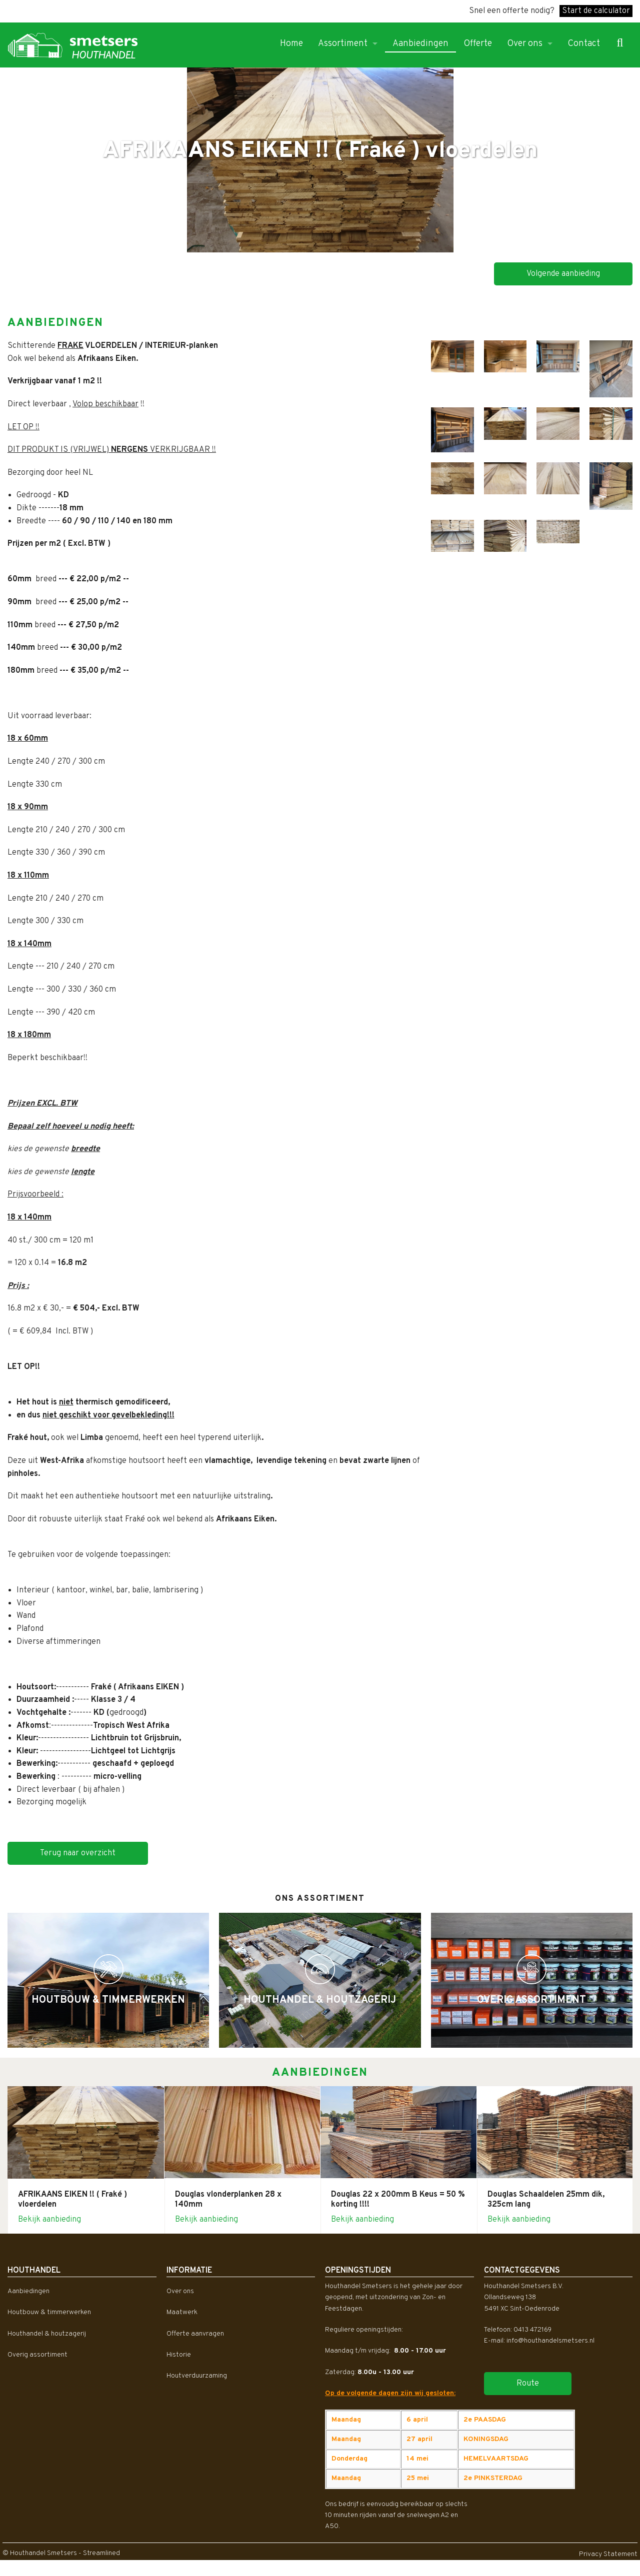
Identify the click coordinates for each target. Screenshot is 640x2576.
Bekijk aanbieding (49, 2220)
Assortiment (343, 43)
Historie (178, 2355)
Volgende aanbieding (563, 274)
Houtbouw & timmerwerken (49, 2312)
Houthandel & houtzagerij (47, 2334)
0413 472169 (533, 2330)
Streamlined (101, 2553)
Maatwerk (182, 2312)
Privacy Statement (608, 2554)
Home (291, 43)
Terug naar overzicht (78, 1853)
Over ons (524, 43)
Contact (584, 43)
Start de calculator (596, 11)
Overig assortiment (38, 2355)
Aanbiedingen (420, 43)
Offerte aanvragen (195, 2334)
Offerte (478, 43)
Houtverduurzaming (196, 2376)
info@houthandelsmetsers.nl (550, 2341)
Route (527, 2384)
